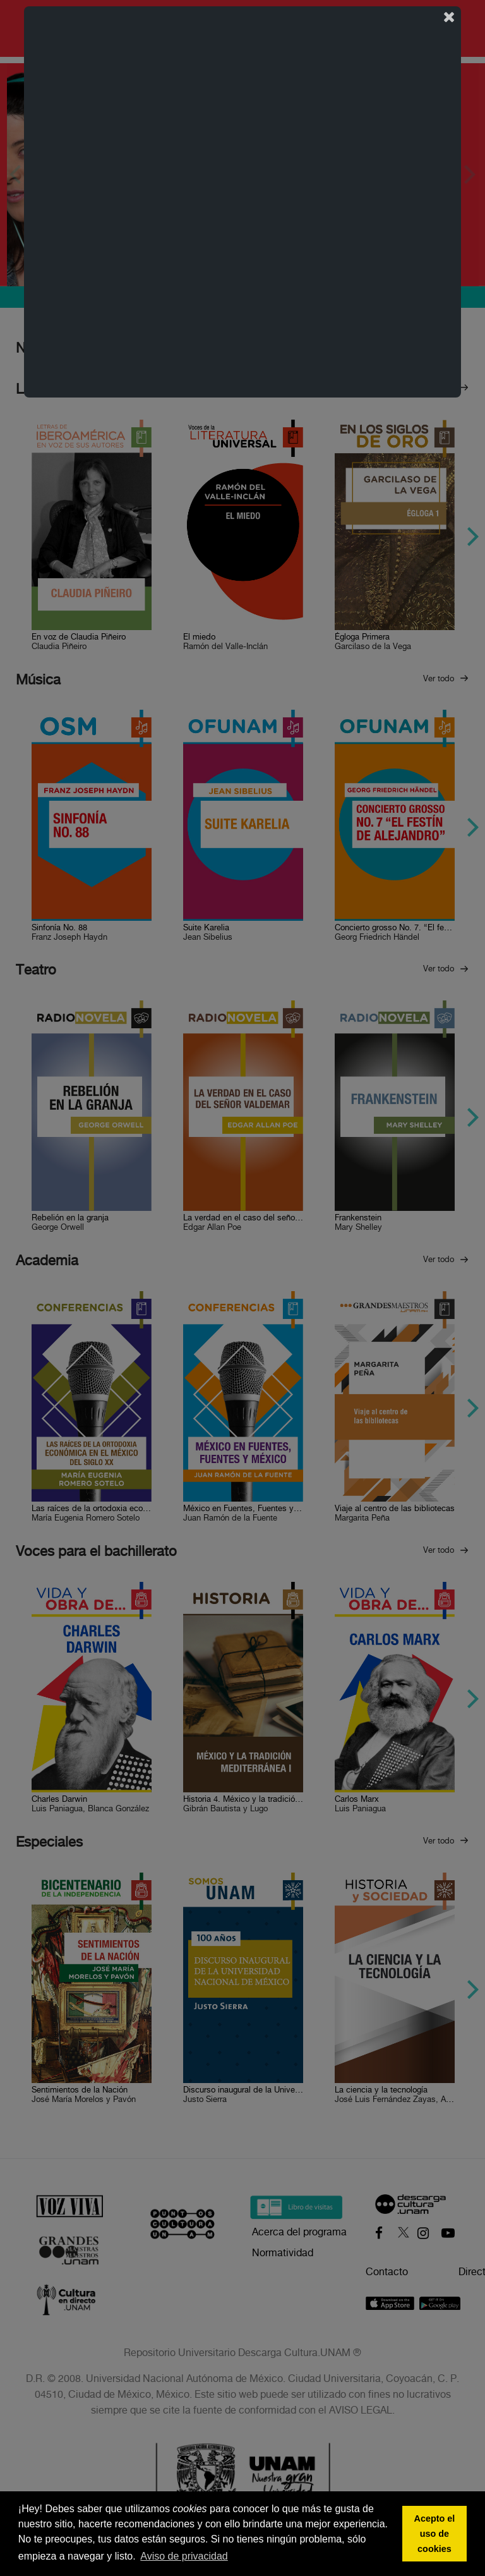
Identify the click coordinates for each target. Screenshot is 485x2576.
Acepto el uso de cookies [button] (434, 2533)
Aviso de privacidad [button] (183, 2556)
